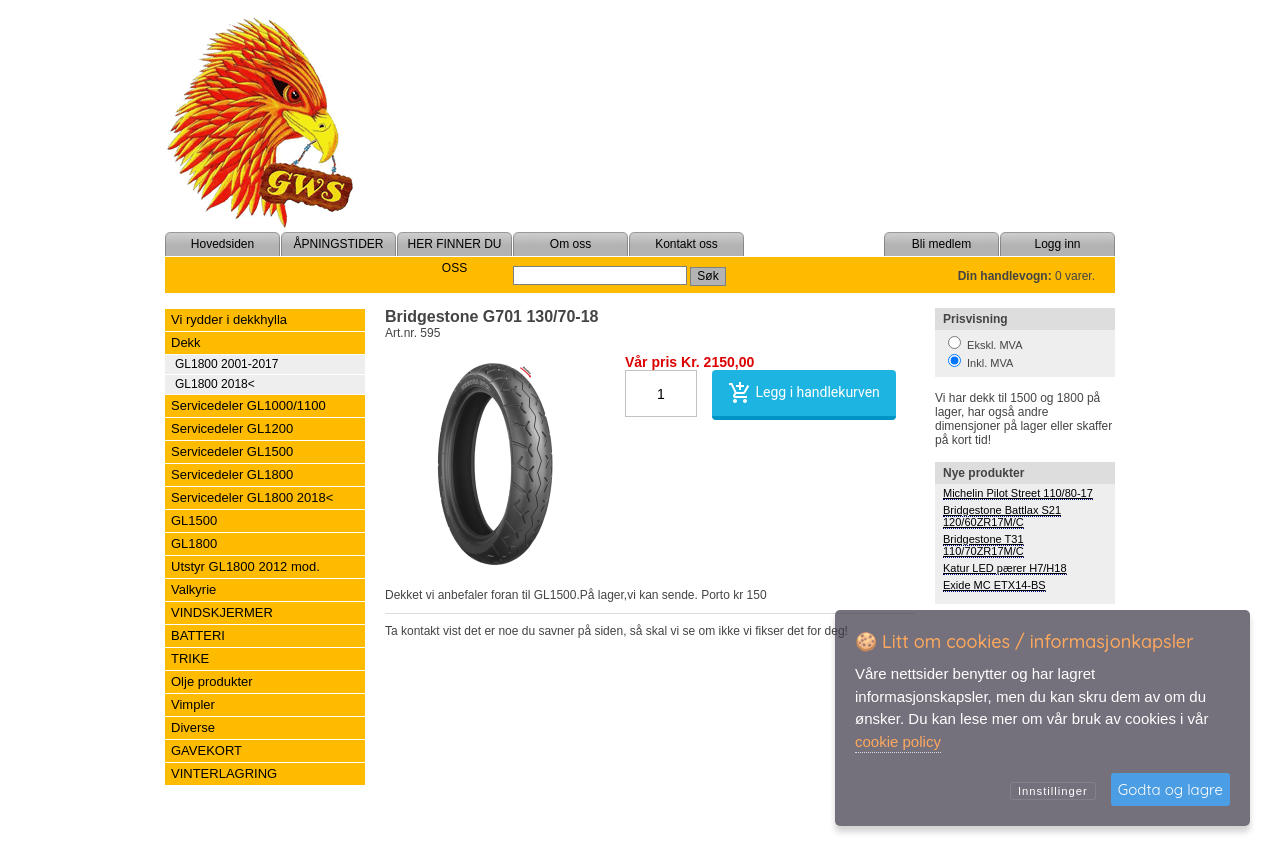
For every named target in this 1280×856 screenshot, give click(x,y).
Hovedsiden (222, 244)
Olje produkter (212, 681)
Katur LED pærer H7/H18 (1005, 568)
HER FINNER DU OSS (454, 256)
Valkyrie (193, 589)
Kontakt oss (686, 244)
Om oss (570, 244)
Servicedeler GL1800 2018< (252, 497)
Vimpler (193, 704)
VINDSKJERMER (222, 612)
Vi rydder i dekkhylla (229, 319)
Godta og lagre (1170, 789)
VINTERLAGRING (224, 773)
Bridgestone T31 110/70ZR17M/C (983, 545)
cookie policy (898, 741)
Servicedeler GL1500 (232, 451)
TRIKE (190, 658)
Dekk (186, 342)
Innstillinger (1053, 791)
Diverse (193, 727)
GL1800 (194, 543)
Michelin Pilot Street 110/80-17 (1018, 493)
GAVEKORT (206, 750)
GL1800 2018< (215, 384)
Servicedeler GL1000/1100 (248, 405)
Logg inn (1057, 244)
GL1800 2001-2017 (226, 364)
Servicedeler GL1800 (232, 474)
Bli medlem (941, 244)
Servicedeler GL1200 (232, 428)
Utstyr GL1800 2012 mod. (245, 566)
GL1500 (194, 520)
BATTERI (198, 635)
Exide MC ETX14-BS (994, 585)
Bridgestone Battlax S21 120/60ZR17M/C (1002, 516)
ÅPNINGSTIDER (338, 244)
